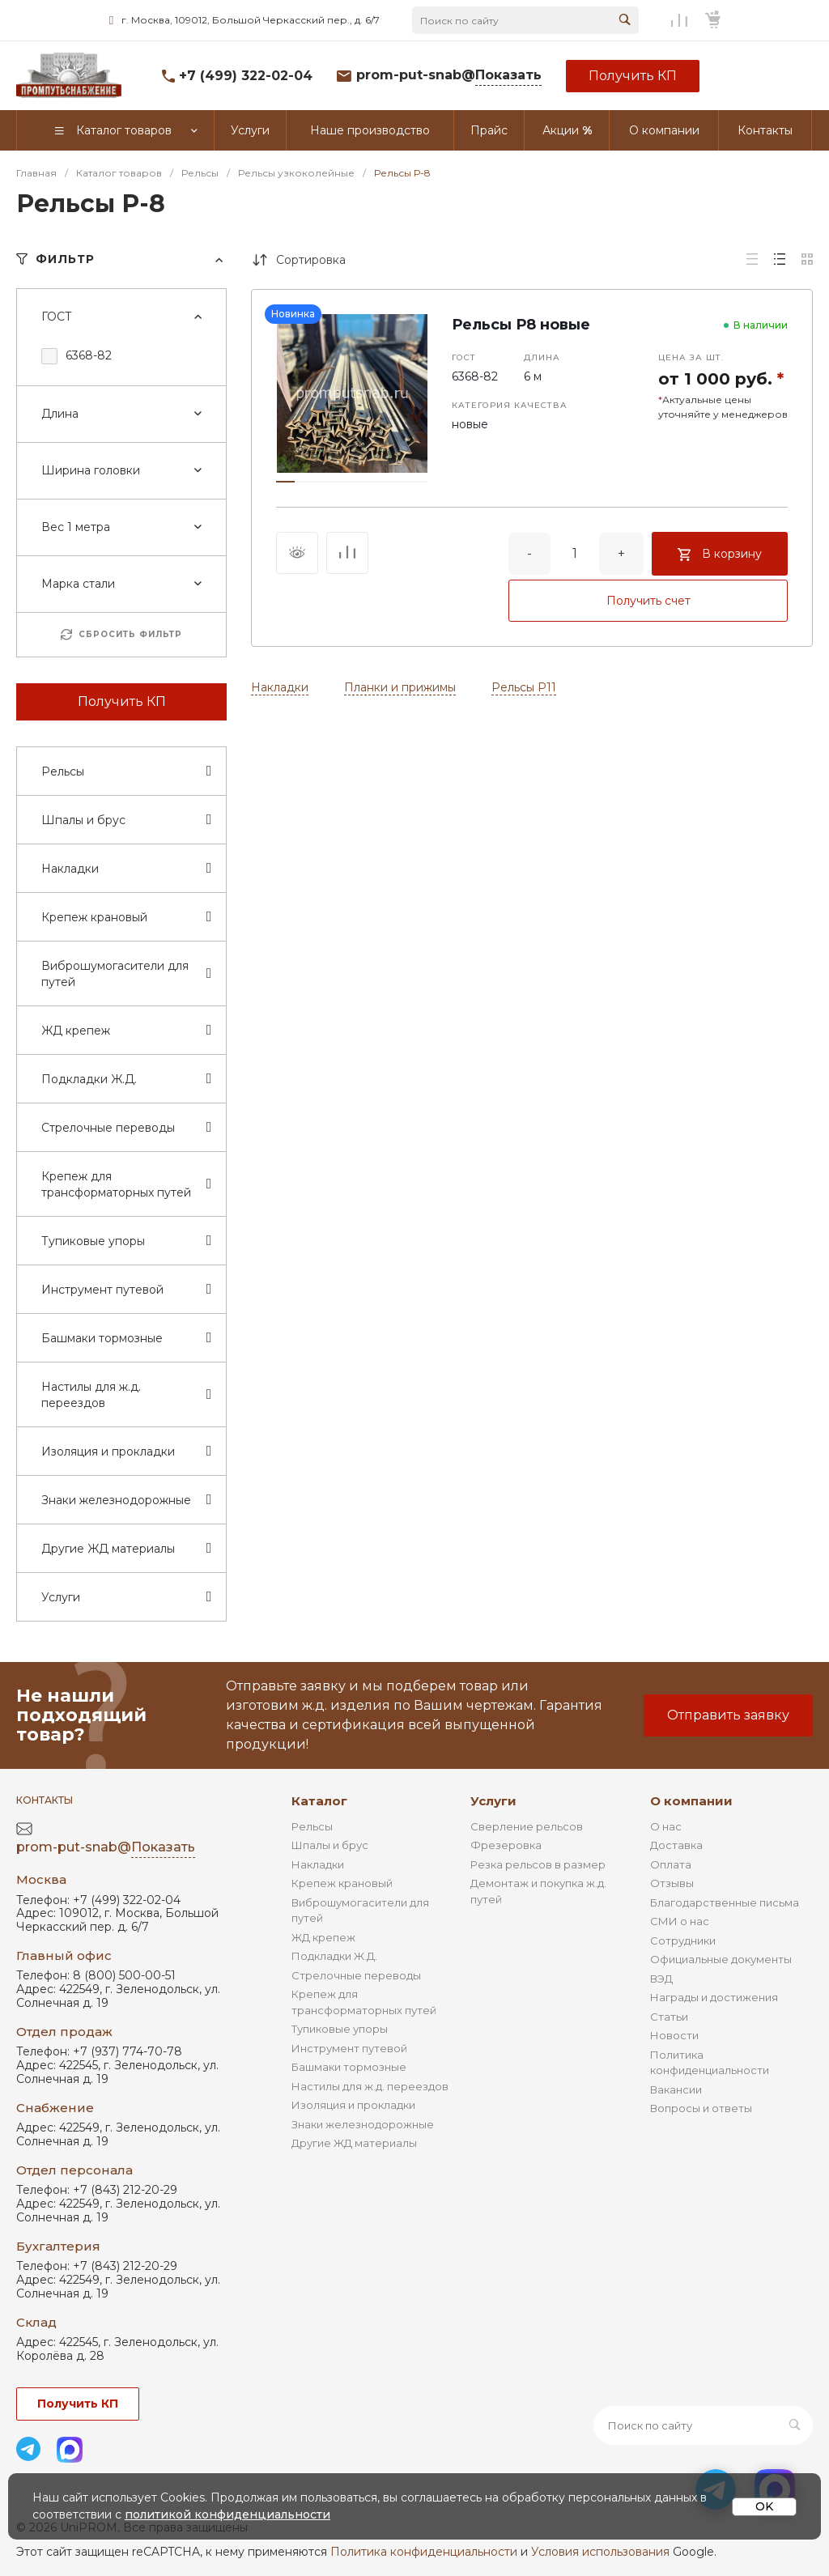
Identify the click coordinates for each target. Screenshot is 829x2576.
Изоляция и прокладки (353, 2104)
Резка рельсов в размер (538, 1864)
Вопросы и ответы (701, 2108)
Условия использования (600, 2551)
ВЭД (661, 1978)
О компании (691, 1801)
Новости (674, 2035)
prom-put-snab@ (449, 76)
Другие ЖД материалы (354, 2142)
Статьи (669, 2016)
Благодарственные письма (724, 1902)
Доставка (676, 1844)
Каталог (319, 1801)
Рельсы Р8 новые (521, 325)
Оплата (670, 1864)
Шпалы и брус (329, 1844)
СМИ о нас (679, 1921)
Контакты (44, 1800)
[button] (285, 481)
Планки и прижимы (400, 687)
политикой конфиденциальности (227, 2514)
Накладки (279, 687)
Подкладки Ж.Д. (334, 1955)
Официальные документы (721, 1959)
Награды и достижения (714, 1997)
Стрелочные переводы (356, 1975)
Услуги (493, 1801)
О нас (666, 1826)
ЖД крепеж (323, 1937)
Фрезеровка (506, 1844)
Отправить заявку (728, 1715)
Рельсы (312, 1826)
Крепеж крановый (342, 1883)
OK (764, 2506)
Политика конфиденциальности (423, 2551)
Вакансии (676, 2089)
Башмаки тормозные (348, 2066)
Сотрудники (683, 1940)
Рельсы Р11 (523, 687)
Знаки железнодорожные (362, 2124)
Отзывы (672, 1883)
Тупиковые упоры (339, 2028)
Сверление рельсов (526, 1826)
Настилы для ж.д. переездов (370, 2086)
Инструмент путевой (349, 2048)
